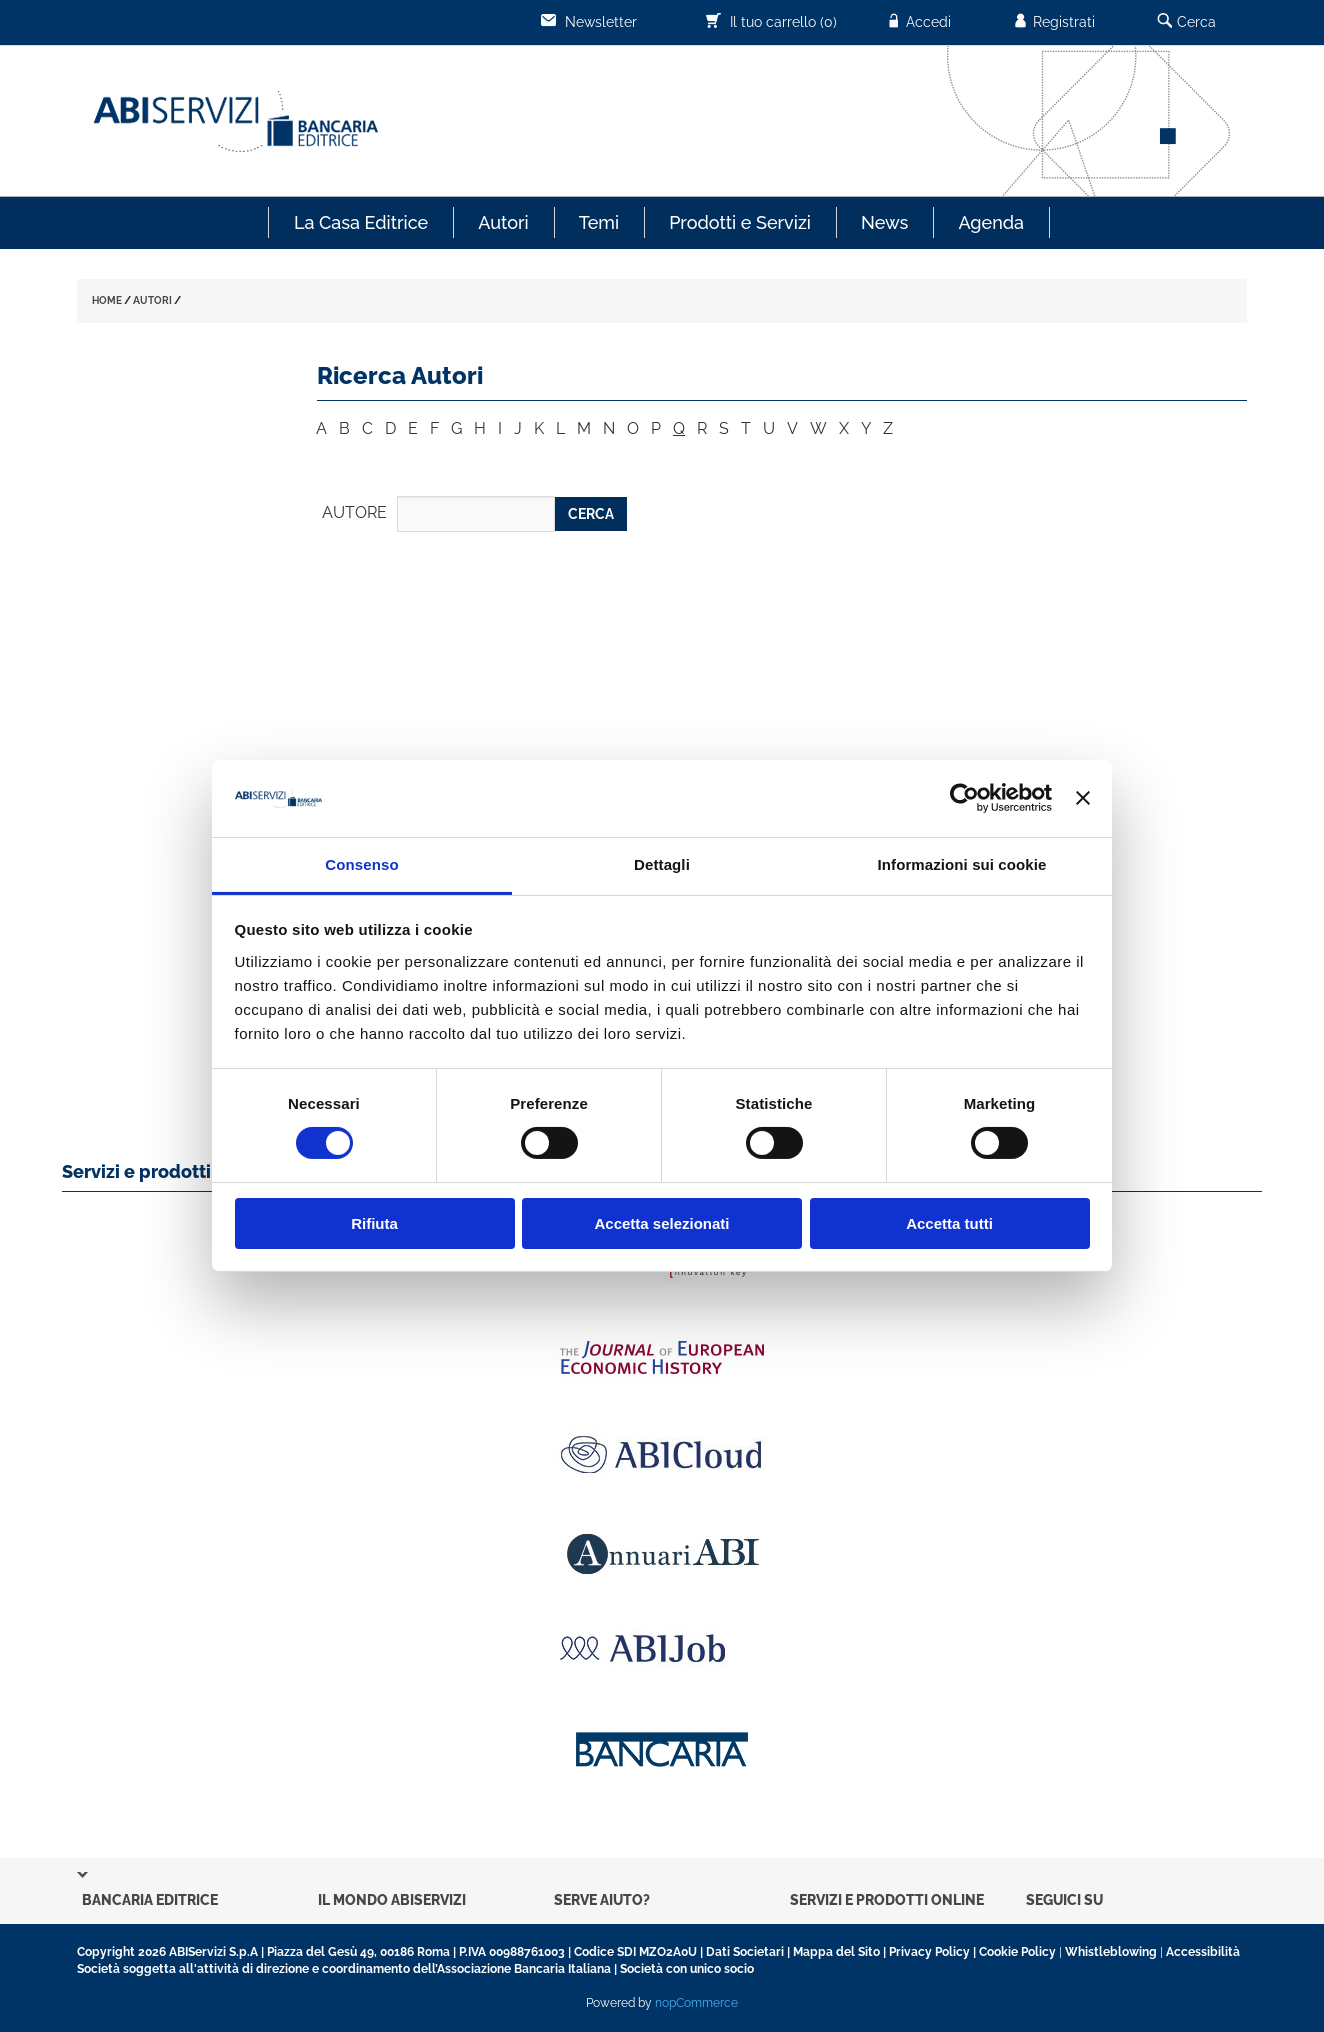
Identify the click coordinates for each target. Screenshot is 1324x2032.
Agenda (991, 222)
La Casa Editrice (361, 222)
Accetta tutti (949, 1223)
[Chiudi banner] (1083, 798)
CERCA (591, 514)
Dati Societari (745, 1952)
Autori (503, 222)
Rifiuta (374, 1223)
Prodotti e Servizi (740, 222)
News (884, 222)
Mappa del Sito (836, 1952)
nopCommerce (696, 2003)
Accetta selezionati (661, 1223)
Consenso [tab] (361, 864)
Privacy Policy (929, 1952)
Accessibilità (1203, 1952)
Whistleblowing (1111, 1952)
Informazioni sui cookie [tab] (962, 864)
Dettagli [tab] (662, 864)
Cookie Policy (1017, 1952)
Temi (599, 222)
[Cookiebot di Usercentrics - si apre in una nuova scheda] (964, 798)
